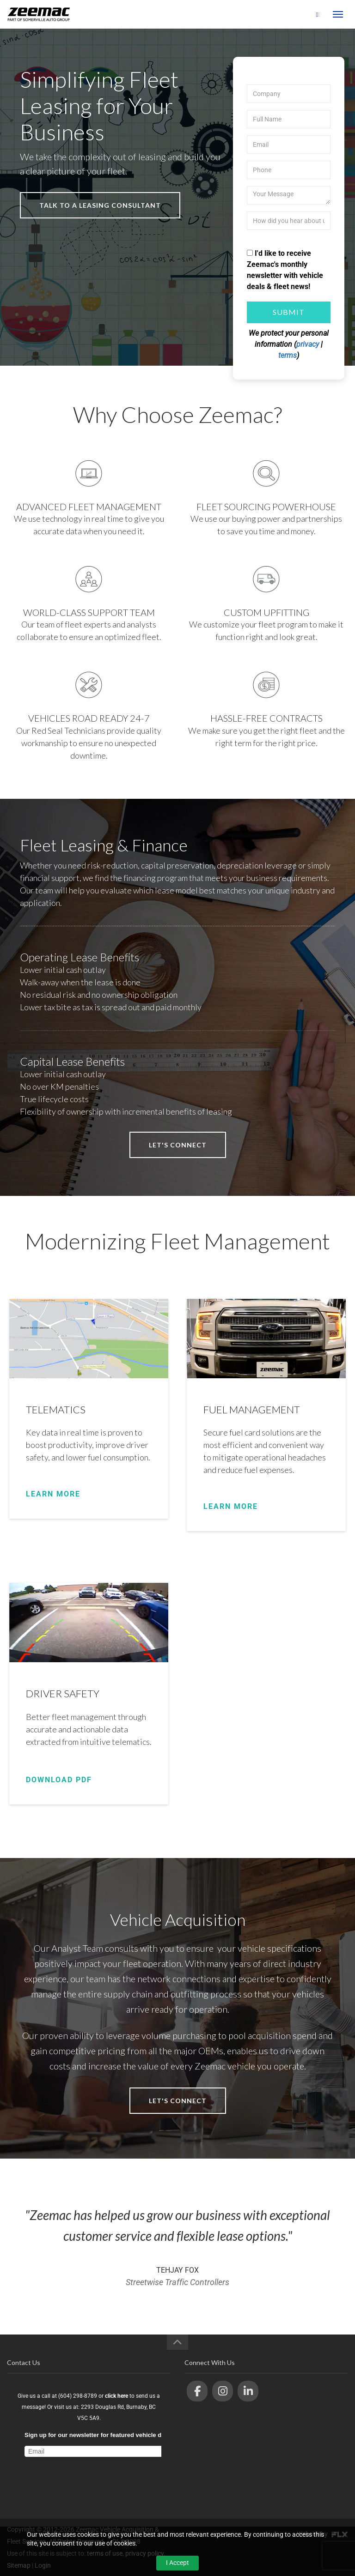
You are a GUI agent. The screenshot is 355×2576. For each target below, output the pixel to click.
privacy (307, 344)
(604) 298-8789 (289, 15)
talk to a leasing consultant (100, 205)
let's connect (178, 1145)
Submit (289, 312)
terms (287, 355)
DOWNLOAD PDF (59, 1779)
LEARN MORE (53, 1494)
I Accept (177, 2562)
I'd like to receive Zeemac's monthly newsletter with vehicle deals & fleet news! (285, 270)
